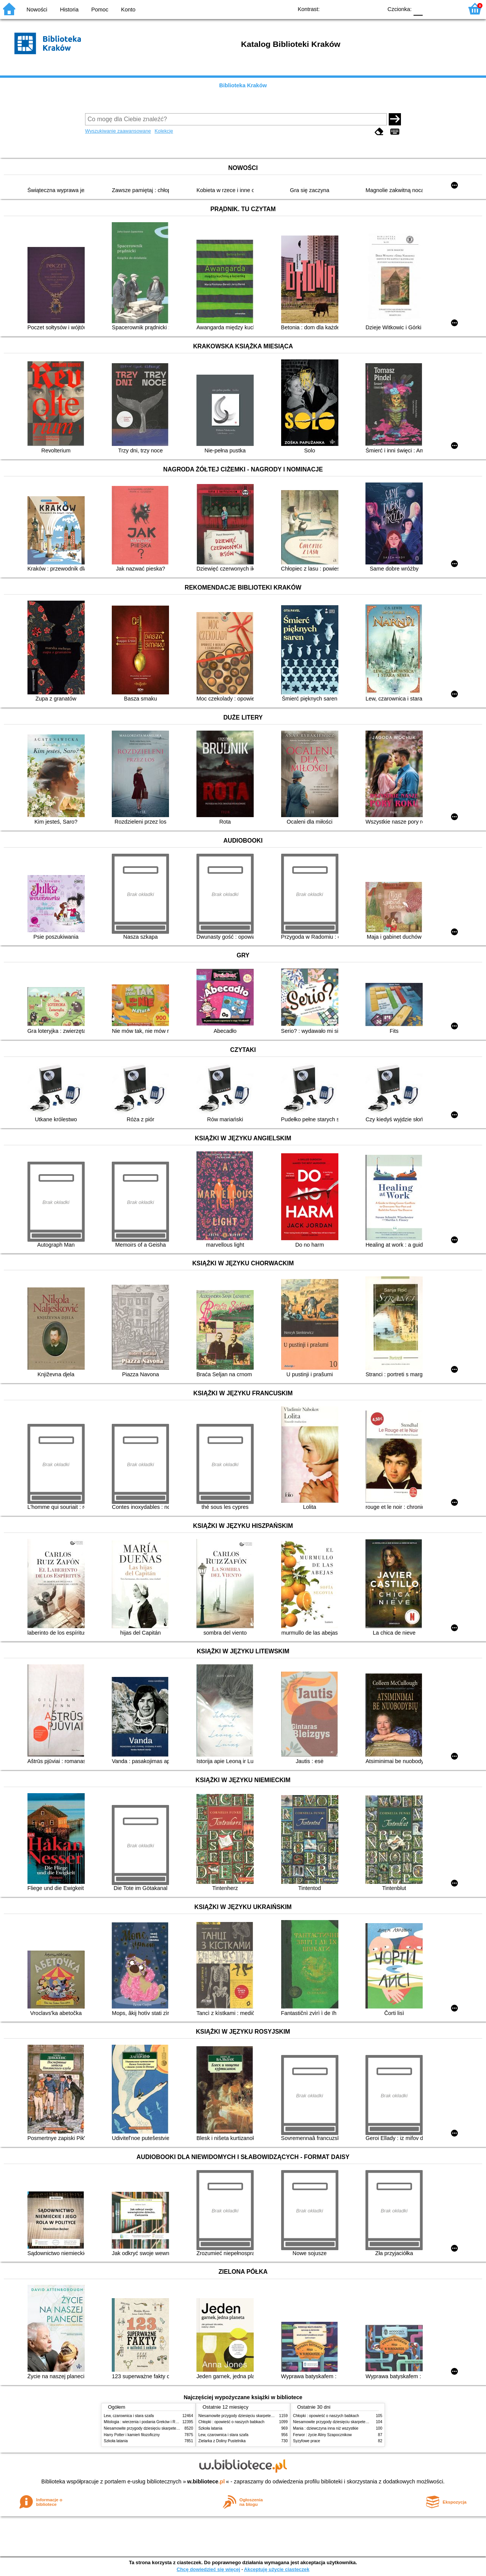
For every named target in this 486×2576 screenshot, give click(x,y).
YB (359, 8)
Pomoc (99, 9)
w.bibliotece (206, 2481)
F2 (448, 8)
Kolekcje (163, 131)
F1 (431, 8)
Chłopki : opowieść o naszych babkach (231, 2422)
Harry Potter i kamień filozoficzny (132, 2435)
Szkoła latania (116, 2441)
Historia (69, 9)
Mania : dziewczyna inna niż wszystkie (325, 2428)
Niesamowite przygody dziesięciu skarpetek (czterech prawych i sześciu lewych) (172, 2428)
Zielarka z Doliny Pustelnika (222, 2441)
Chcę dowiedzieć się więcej (208, 2569)
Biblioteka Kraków (243, 85)
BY (374, 8)
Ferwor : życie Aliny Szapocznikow (322, 2435)
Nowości (37, 9)
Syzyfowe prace (306, 2441)
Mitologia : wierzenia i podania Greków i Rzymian (146, 2422)
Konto (128, 9)
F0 (418, 8)
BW (344, 8)
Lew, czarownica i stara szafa (129, 2416)
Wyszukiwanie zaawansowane (118, 131)
